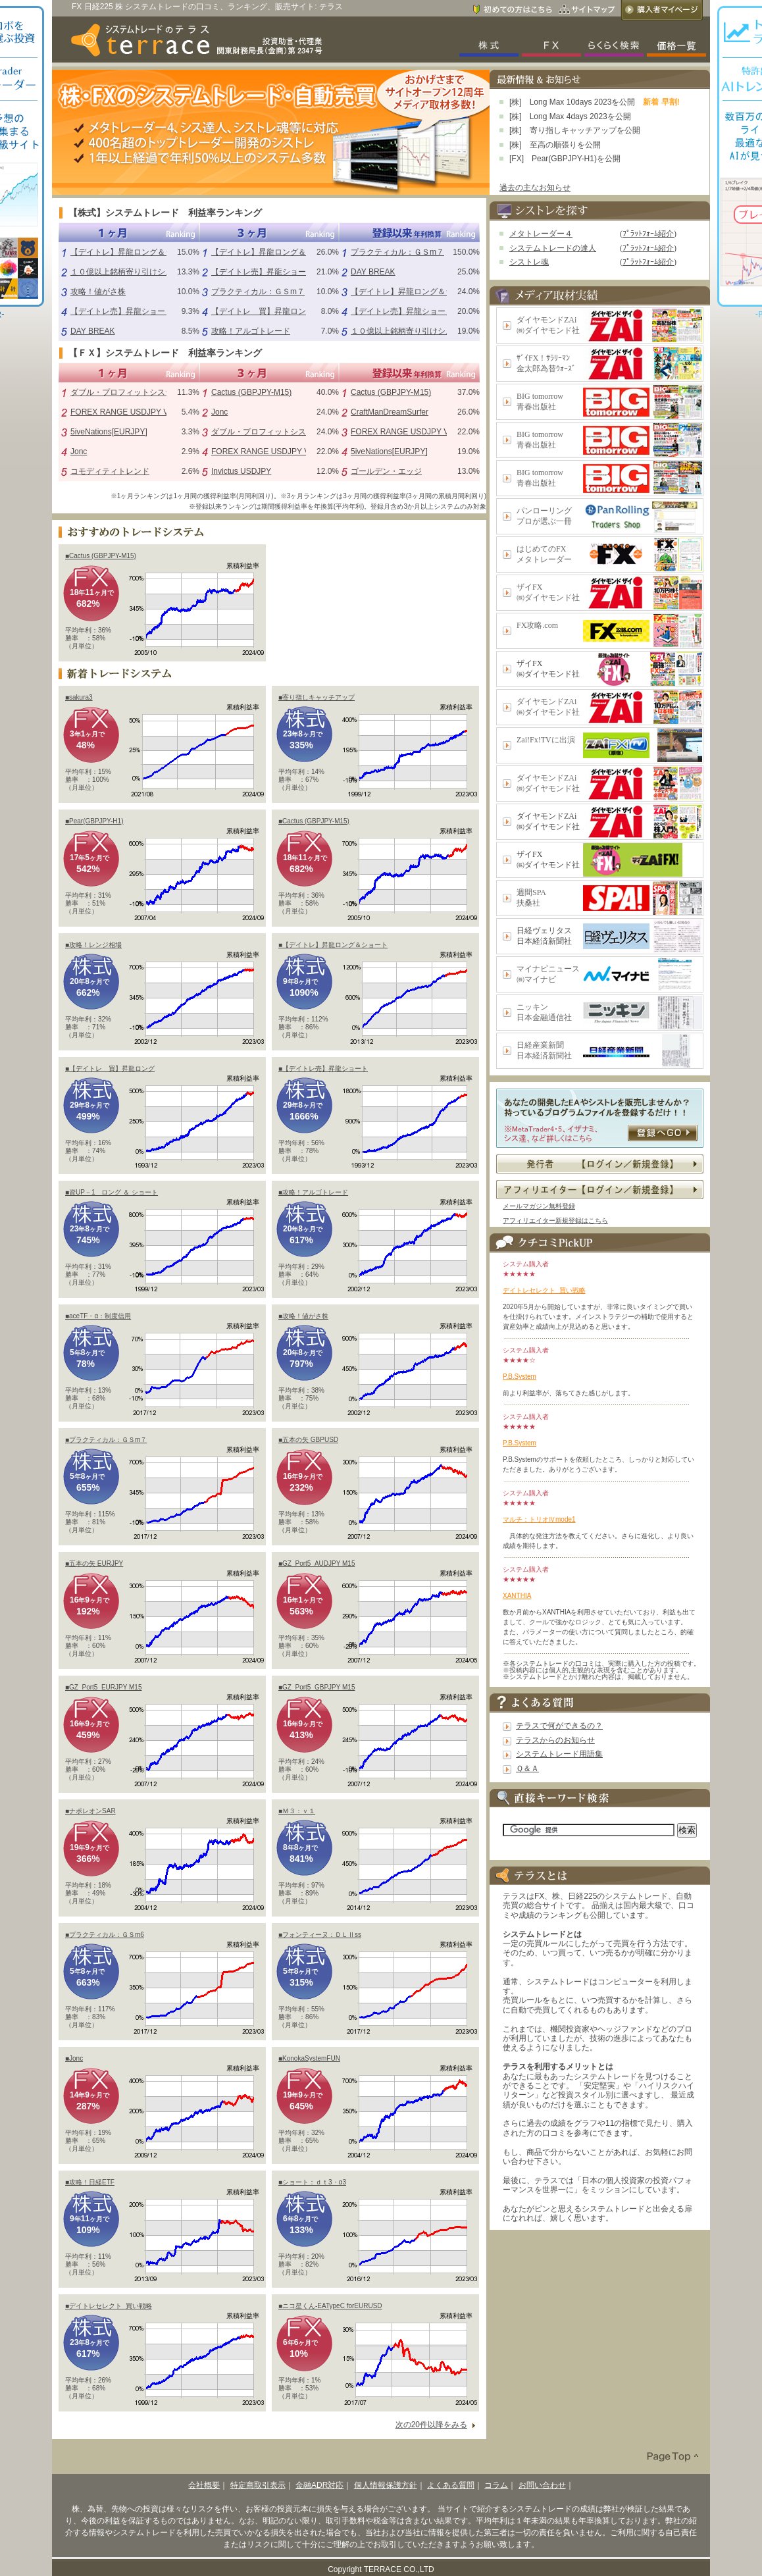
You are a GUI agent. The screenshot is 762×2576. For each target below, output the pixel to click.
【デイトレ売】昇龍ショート (121, 311)
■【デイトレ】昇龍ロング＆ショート (333, 944)
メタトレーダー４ (540, 233)
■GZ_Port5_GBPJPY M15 (316, 1687)
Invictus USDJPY (241, 471)
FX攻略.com (537, 625)
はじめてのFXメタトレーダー (544, 554)
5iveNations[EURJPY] (108, 431)
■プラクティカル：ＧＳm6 (104, 1934)
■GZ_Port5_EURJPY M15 (103, 1687)
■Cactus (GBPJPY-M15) (100, 555)
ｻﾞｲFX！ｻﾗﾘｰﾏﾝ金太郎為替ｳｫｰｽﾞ (546, 363)
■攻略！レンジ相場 (93, 944)
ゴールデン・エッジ (386, 471)
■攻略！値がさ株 (303, 1316)
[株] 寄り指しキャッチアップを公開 (574, 130)
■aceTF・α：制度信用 (98, 1316)
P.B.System (519, 1376)
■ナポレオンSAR (90, 1811)
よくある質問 (450, 2485)
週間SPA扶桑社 (531, 898)
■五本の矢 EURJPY (94, 1563)
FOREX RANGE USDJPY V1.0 (125, 412)
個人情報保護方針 (385, 2485)
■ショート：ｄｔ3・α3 (312, 2182)
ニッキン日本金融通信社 (544, 1012)
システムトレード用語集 (559, 1754)
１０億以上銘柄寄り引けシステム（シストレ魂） (157, 271)
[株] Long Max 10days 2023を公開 (572, 102)
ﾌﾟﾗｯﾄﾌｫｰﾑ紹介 (648, 233)
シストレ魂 (529, 262)
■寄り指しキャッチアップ (316, 697)
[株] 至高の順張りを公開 (555, 144)
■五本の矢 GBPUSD (308, 1439)
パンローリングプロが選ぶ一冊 (544, 516)
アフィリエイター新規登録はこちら (555, 1220)
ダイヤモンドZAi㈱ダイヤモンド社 (548, 325)
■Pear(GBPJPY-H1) (94, 821)
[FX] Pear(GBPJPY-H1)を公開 (565, 158)
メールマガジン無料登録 (539, 1206)
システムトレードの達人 (552, 248)
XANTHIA (517, 1595)
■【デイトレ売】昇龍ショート (323, 1068)
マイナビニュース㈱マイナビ (548, 974)
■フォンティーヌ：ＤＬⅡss (319, 1934)
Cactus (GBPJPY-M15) (251, 392)
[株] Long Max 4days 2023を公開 (570, 116)
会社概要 (204, 2485)
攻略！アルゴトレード (250, 331)
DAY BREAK (92, 331)
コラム (496, 2485)
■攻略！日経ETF (89, 2182)
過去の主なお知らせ (535, 187)
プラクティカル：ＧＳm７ (258, 291)
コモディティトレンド (109, 471)
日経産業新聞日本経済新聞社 (544, 1050)
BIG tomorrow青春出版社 (540, 401)
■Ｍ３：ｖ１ (296, 1811)
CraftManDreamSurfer (389, 412)
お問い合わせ (542, 2485)
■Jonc (74, 2058)
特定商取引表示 (258, 2485)
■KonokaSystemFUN (309, 2058)
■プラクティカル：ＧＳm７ (106, 1439)
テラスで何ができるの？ (559, 1725)
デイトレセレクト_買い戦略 (544, 1290)
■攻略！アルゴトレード (313, 1192)
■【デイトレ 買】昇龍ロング (110, 1068)
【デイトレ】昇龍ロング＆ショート (133, 252)
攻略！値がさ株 (98, 291)
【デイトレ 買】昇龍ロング (262, 311)
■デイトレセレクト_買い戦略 (108, 2305)
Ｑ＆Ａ (527, 1768)
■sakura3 (79, 697)
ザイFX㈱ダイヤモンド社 (548, 592)
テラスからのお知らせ (555, 1740)
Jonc (78, 451)
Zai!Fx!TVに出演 (546, 739)
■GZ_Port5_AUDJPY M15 (316, 1563)
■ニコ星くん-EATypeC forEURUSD (330, 2305)
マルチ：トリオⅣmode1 (539, 1519)
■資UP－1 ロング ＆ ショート (111, 1192)
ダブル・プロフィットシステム (125, 392)
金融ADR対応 (319, 2485)
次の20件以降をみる (431, 2424)
